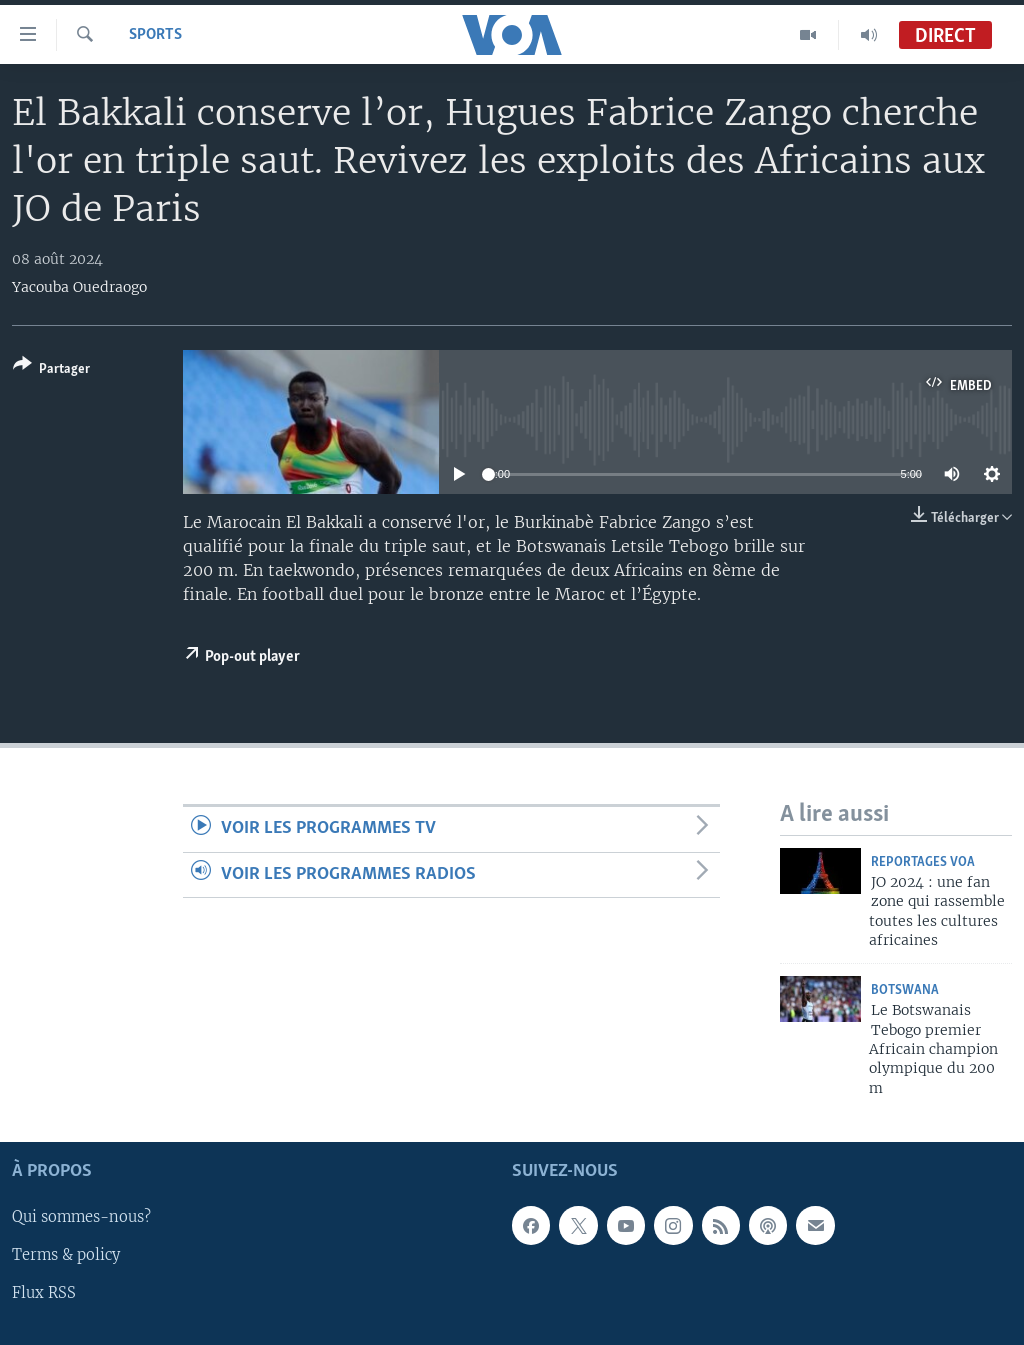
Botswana (905, 990)
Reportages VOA (923, 862)
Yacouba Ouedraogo (79, 287)
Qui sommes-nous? (81, 1218)
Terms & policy (66, 1256)
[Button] (51, 370)
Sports (155, 35)
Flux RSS (44, 1294)
